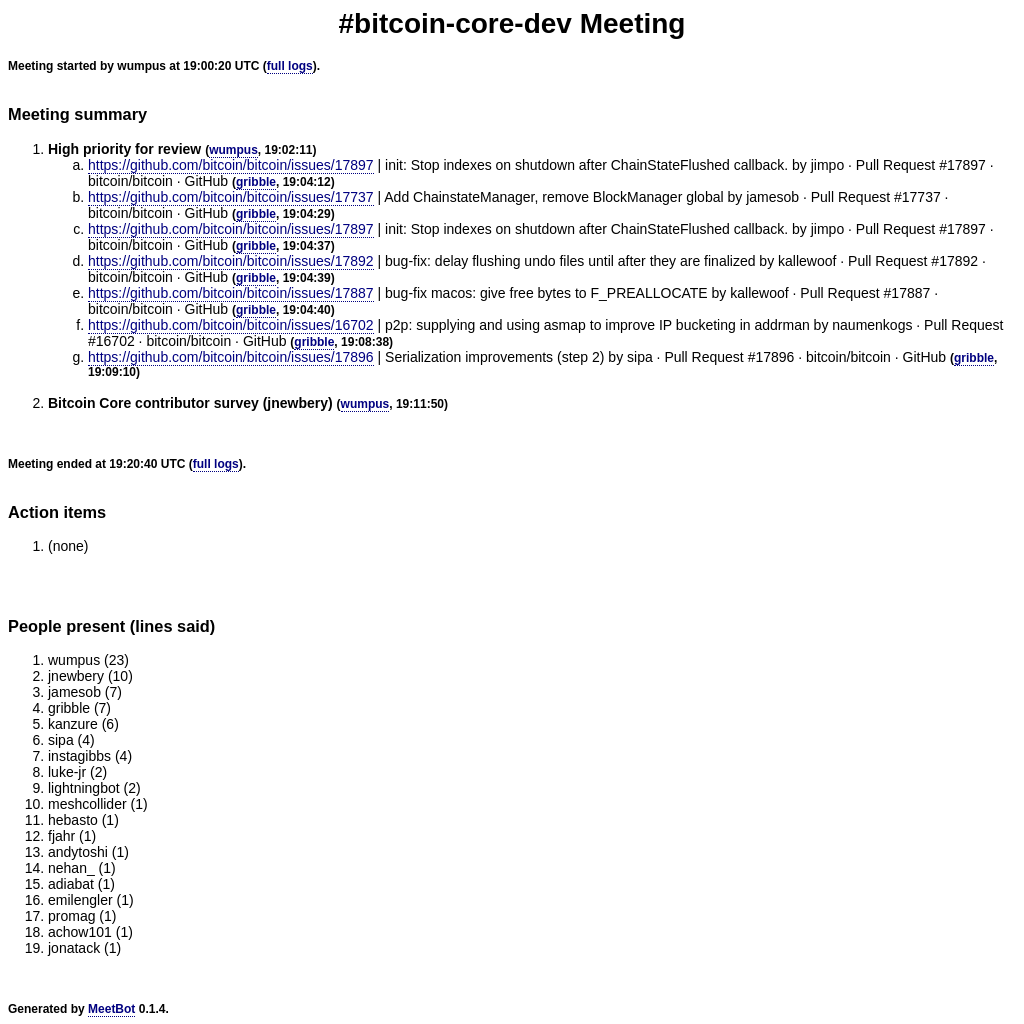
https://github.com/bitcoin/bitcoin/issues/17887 (231, 293)
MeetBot (111, 1009)
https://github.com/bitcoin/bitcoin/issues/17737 (231, 197)
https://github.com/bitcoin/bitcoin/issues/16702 (231, 325)
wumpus (233, 150)
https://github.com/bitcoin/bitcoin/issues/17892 (231, 261)
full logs (290, 66)
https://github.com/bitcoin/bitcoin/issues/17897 (231, 165)
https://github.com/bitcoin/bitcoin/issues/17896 (231, 357)
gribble (256, 182)
